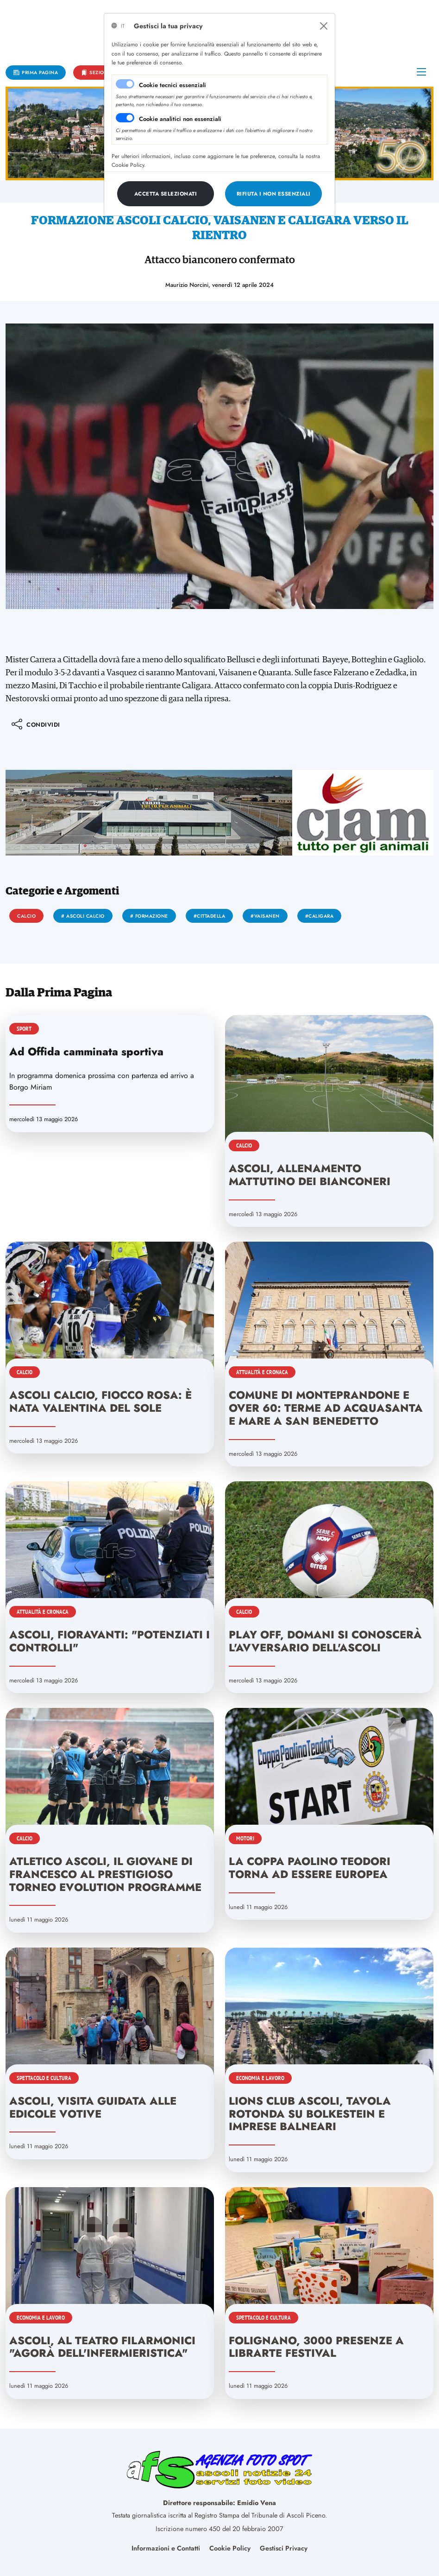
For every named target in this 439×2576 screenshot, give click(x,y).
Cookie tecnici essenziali (172, 85)
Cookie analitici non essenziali (180, 118)
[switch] (125, 117)
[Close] (323, 26)
